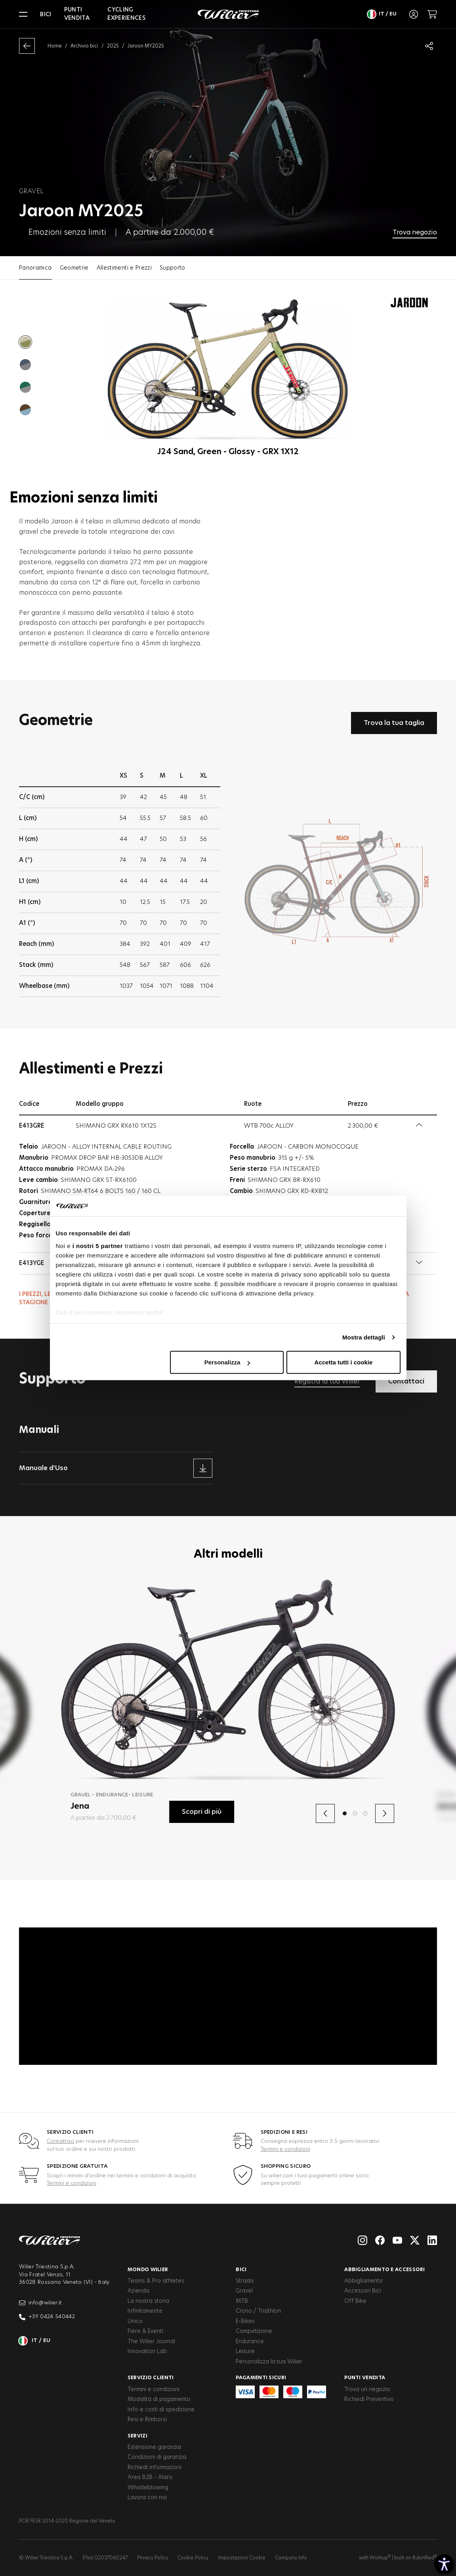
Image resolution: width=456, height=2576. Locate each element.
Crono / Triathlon (258, 2311)
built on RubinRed (415, 2557)
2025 (113, 46)
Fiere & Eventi (145, 2331)
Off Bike (355, 2301)
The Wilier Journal (151, 2341)
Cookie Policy (192, 2557)
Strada (245, 2281)
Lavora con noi (147, 2497)
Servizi (137, 2435)
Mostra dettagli (363, 1337)
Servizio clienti (151, 2377)
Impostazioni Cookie (241, 2557)
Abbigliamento (363, 2281)
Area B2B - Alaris (150, 2477)
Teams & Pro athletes (156, 2281)
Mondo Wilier (148, 2269)
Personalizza (227, 1362)
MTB (242, 2301)
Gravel (244, 2291)
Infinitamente (145, 2311)
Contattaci (60, 2141)
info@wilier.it (40, 2303)
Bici (45, 14)
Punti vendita (77, 14)
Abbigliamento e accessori (384, 2269)
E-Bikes (245, 2321)
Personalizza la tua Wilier (269, 2362)
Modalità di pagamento (159, 2399)
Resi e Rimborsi (147, 2419)
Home (55, 46)
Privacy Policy (152, 2557)
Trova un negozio (367, 2389)
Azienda (138, 2291)
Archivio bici (84, 46)
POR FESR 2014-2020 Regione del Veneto (67, 2521)
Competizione (254, 2331)
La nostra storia (148, 2301)
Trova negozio (415, 232)
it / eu (382, 14)
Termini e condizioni (285, 2149)
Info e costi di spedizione (161, 2409)
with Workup (375, 2557)
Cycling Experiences (126, 14)
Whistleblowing (148, 2487)
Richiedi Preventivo (369, 2399)
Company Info (291, 2557)
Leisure (245, 2351)
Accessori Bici (362, 2291)
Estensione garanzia (154, 2447)
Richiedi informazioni (154, 2467)
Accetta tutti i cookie (344, 1362)
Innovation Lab (147, 2351)
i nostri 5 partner (98, 1245)
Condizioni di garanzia (157, 2457)
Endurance (250, 2341)
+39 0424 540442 (47, 2317)
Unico (135, 2321)
